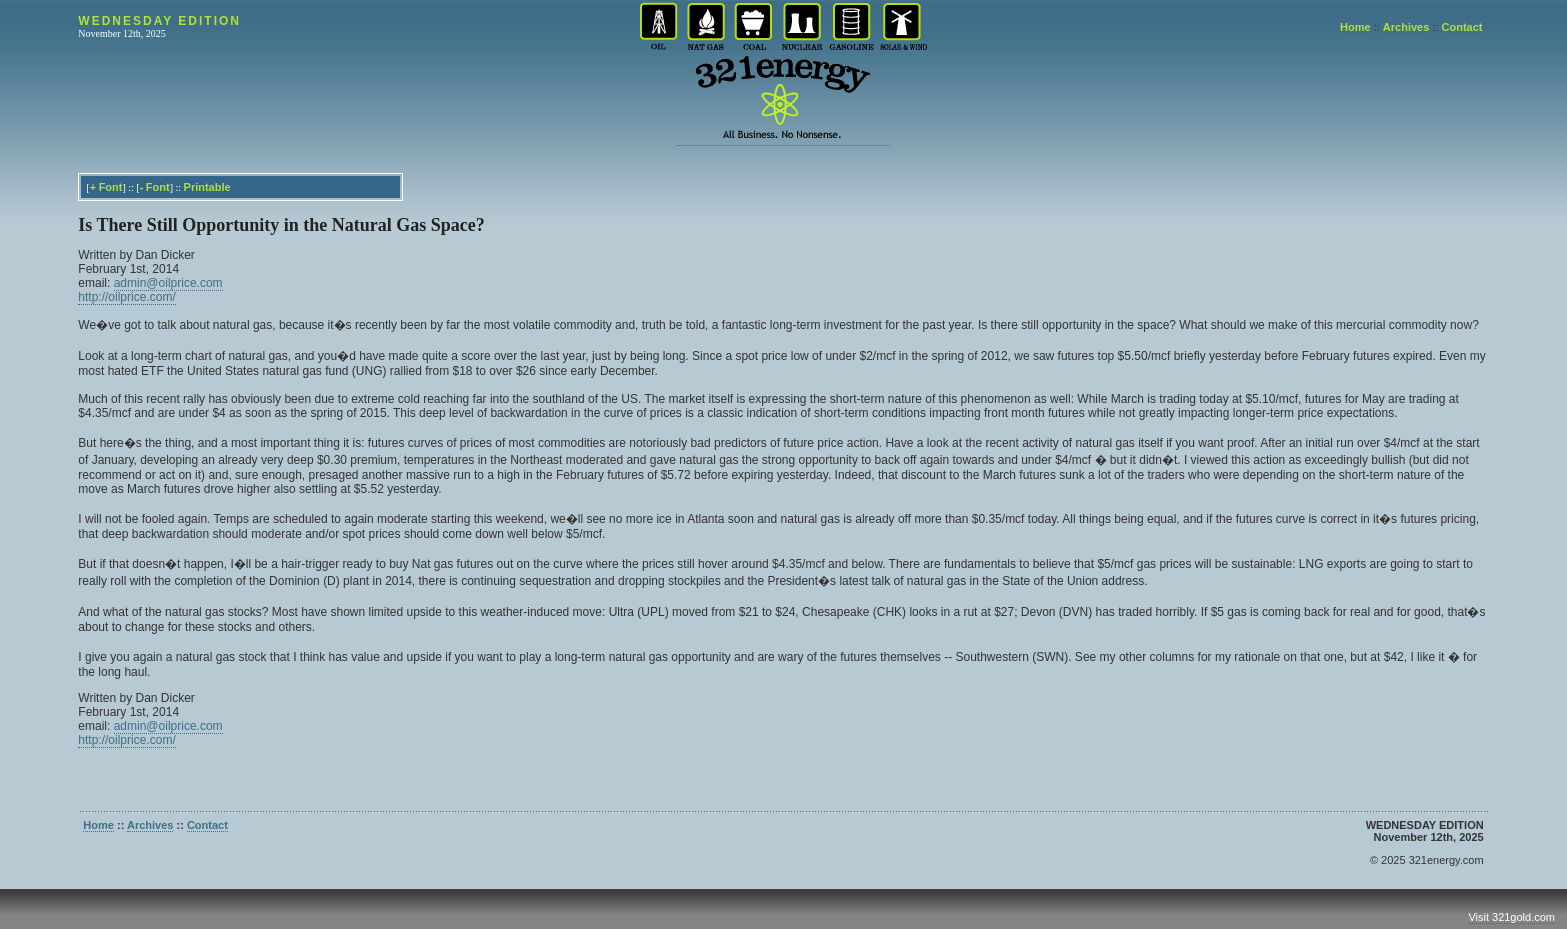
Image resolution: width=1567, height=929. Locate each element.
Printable (207, 187)
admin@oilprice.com (168, 283)
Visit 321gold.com (1511, 917)
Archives (1406, 27)
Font (111, 187)
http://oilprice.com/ (126, 297)
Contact (1462, 27)
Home (1355, 27)
